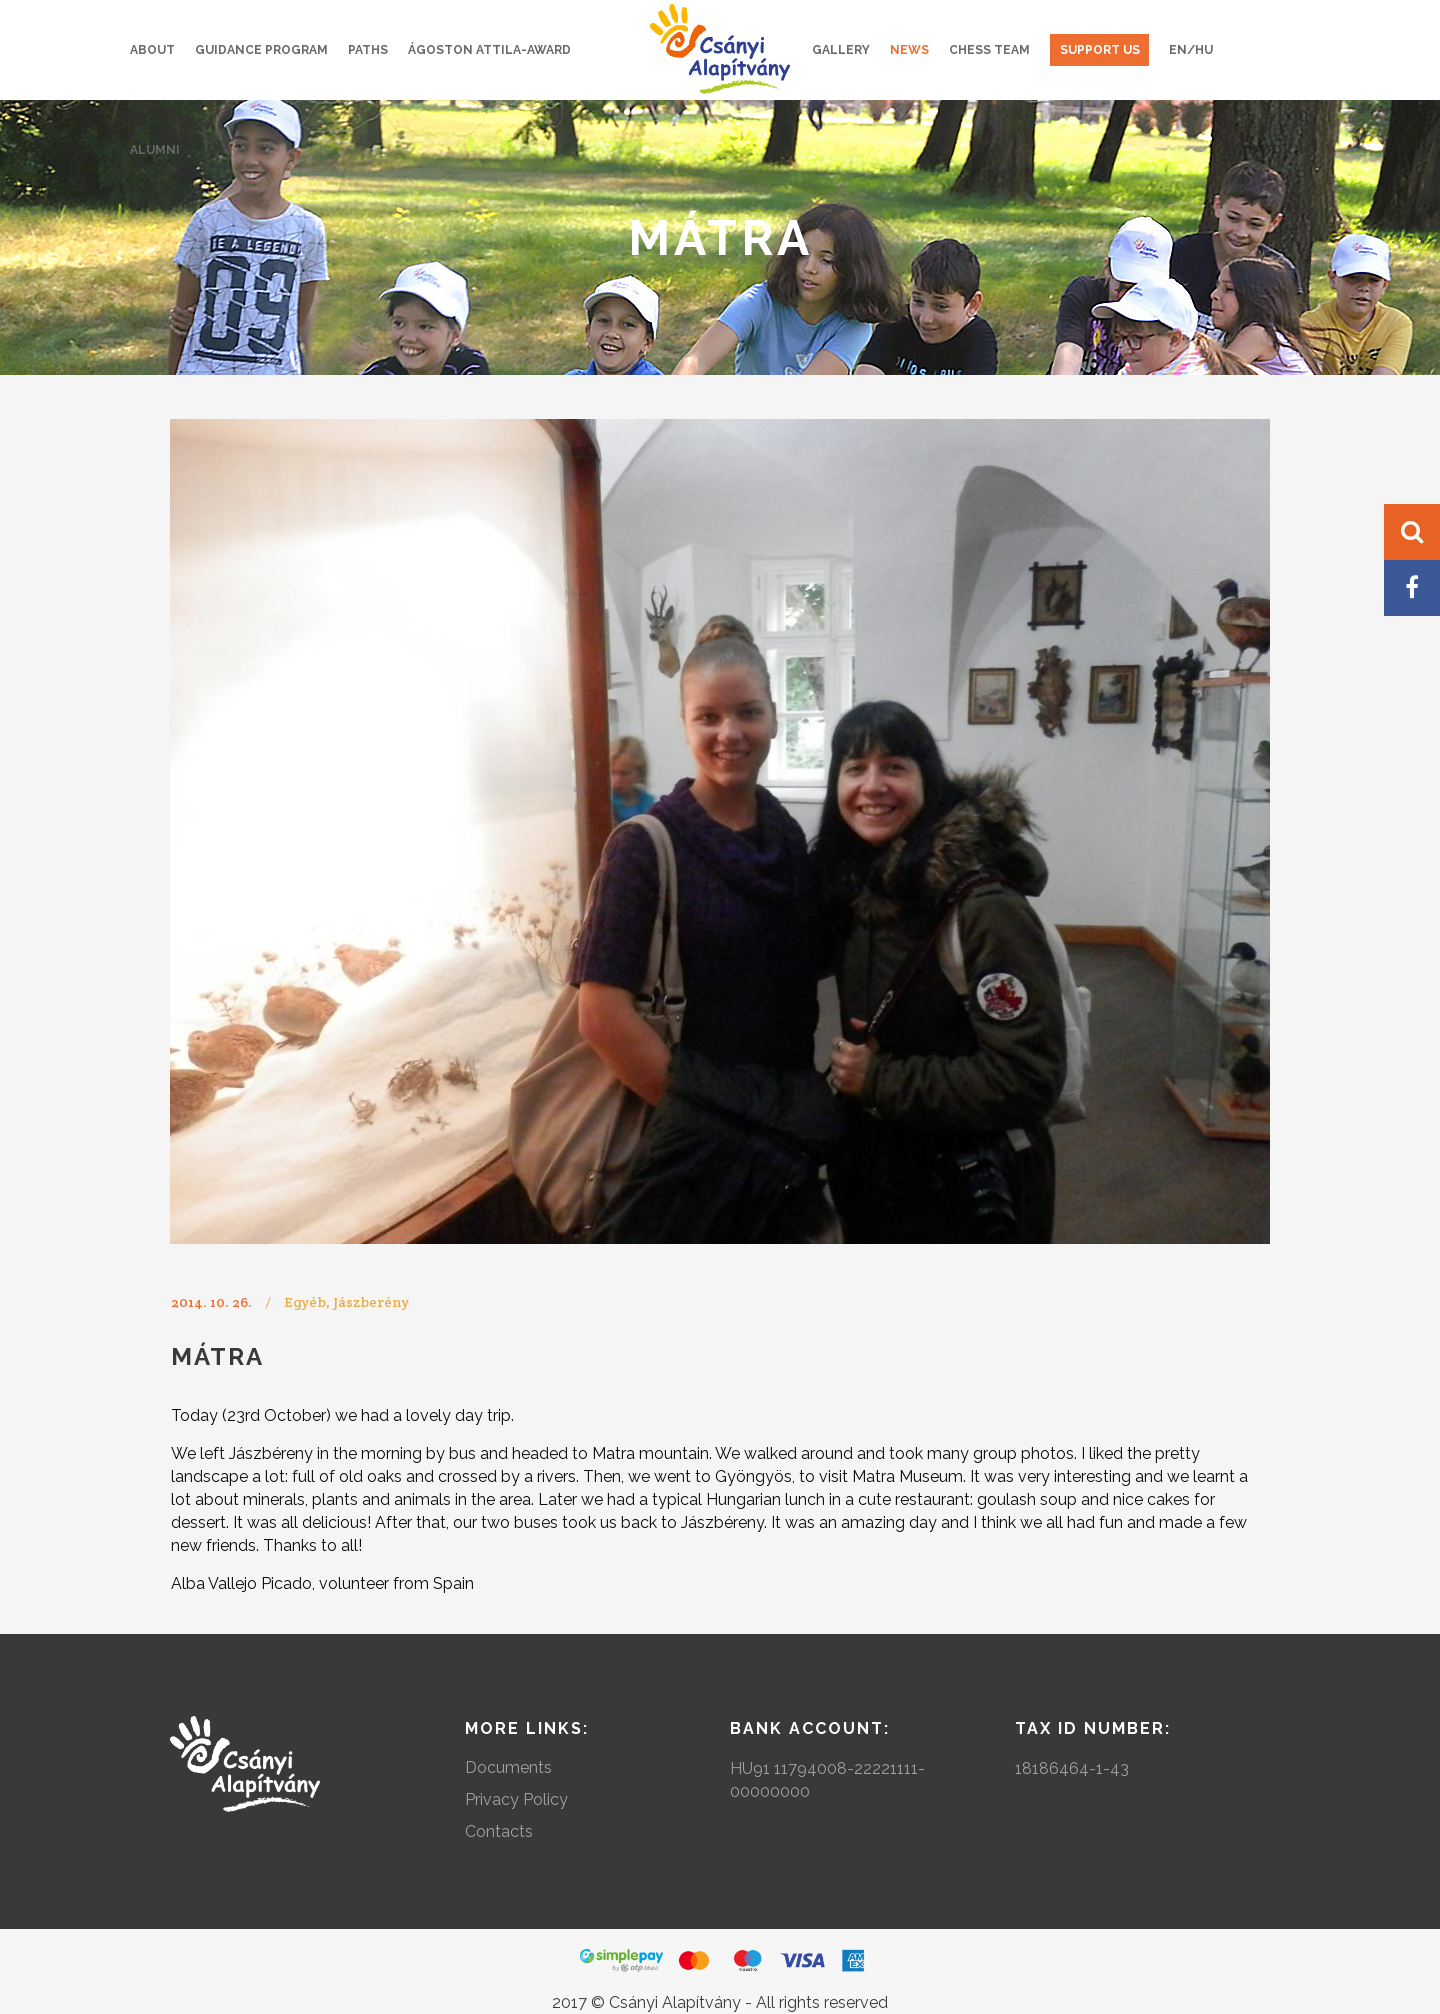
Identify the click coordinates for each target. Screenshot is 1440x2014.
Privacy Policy (516, 1799)
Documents (508, 1767)
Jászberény (371, 1302)
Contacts (499, 1831)
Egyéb (305, 1302)
